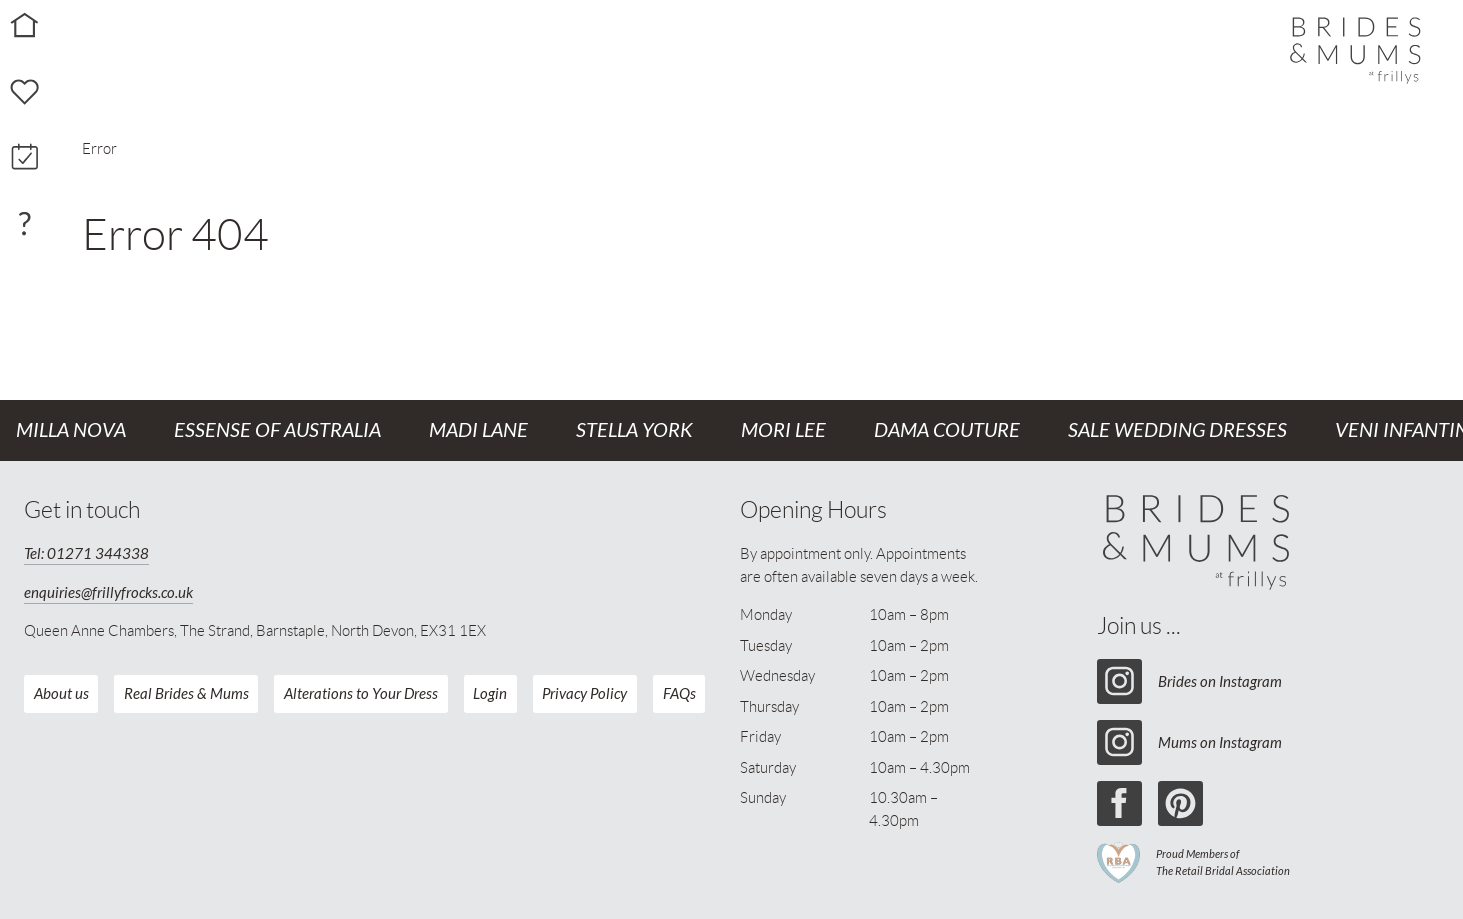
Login (490, 694)
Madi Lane (478, 430)
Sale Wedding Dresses (1177, 430)
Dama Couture (947, 430)
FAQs (679, 694)
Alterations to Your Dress (361, 694)
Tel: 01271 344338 (86, 554)
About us (61, 694)
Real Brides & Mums (186, 694)
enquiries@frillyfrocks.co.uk (108, 593)
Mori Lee (783, 430)
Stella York (634, 430)
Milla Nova (71, 430)
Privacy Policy (584, 694)
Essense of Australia (277, 430)
